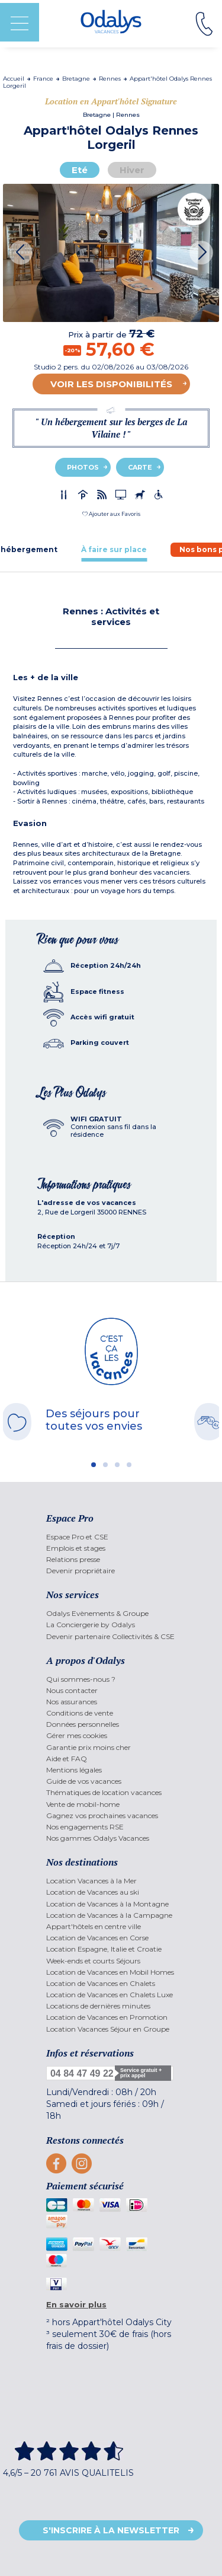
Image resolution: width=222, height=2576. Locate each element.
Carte (140, 467)
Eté (80, 170)
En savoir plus (76, 2304)
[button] (111, 514)
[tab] (114, 549)
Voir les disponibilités (111, 384)
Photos (83, 467)
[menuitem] (111, 1536)
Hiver (132, 170)
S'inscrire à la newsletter (111, 2530)
